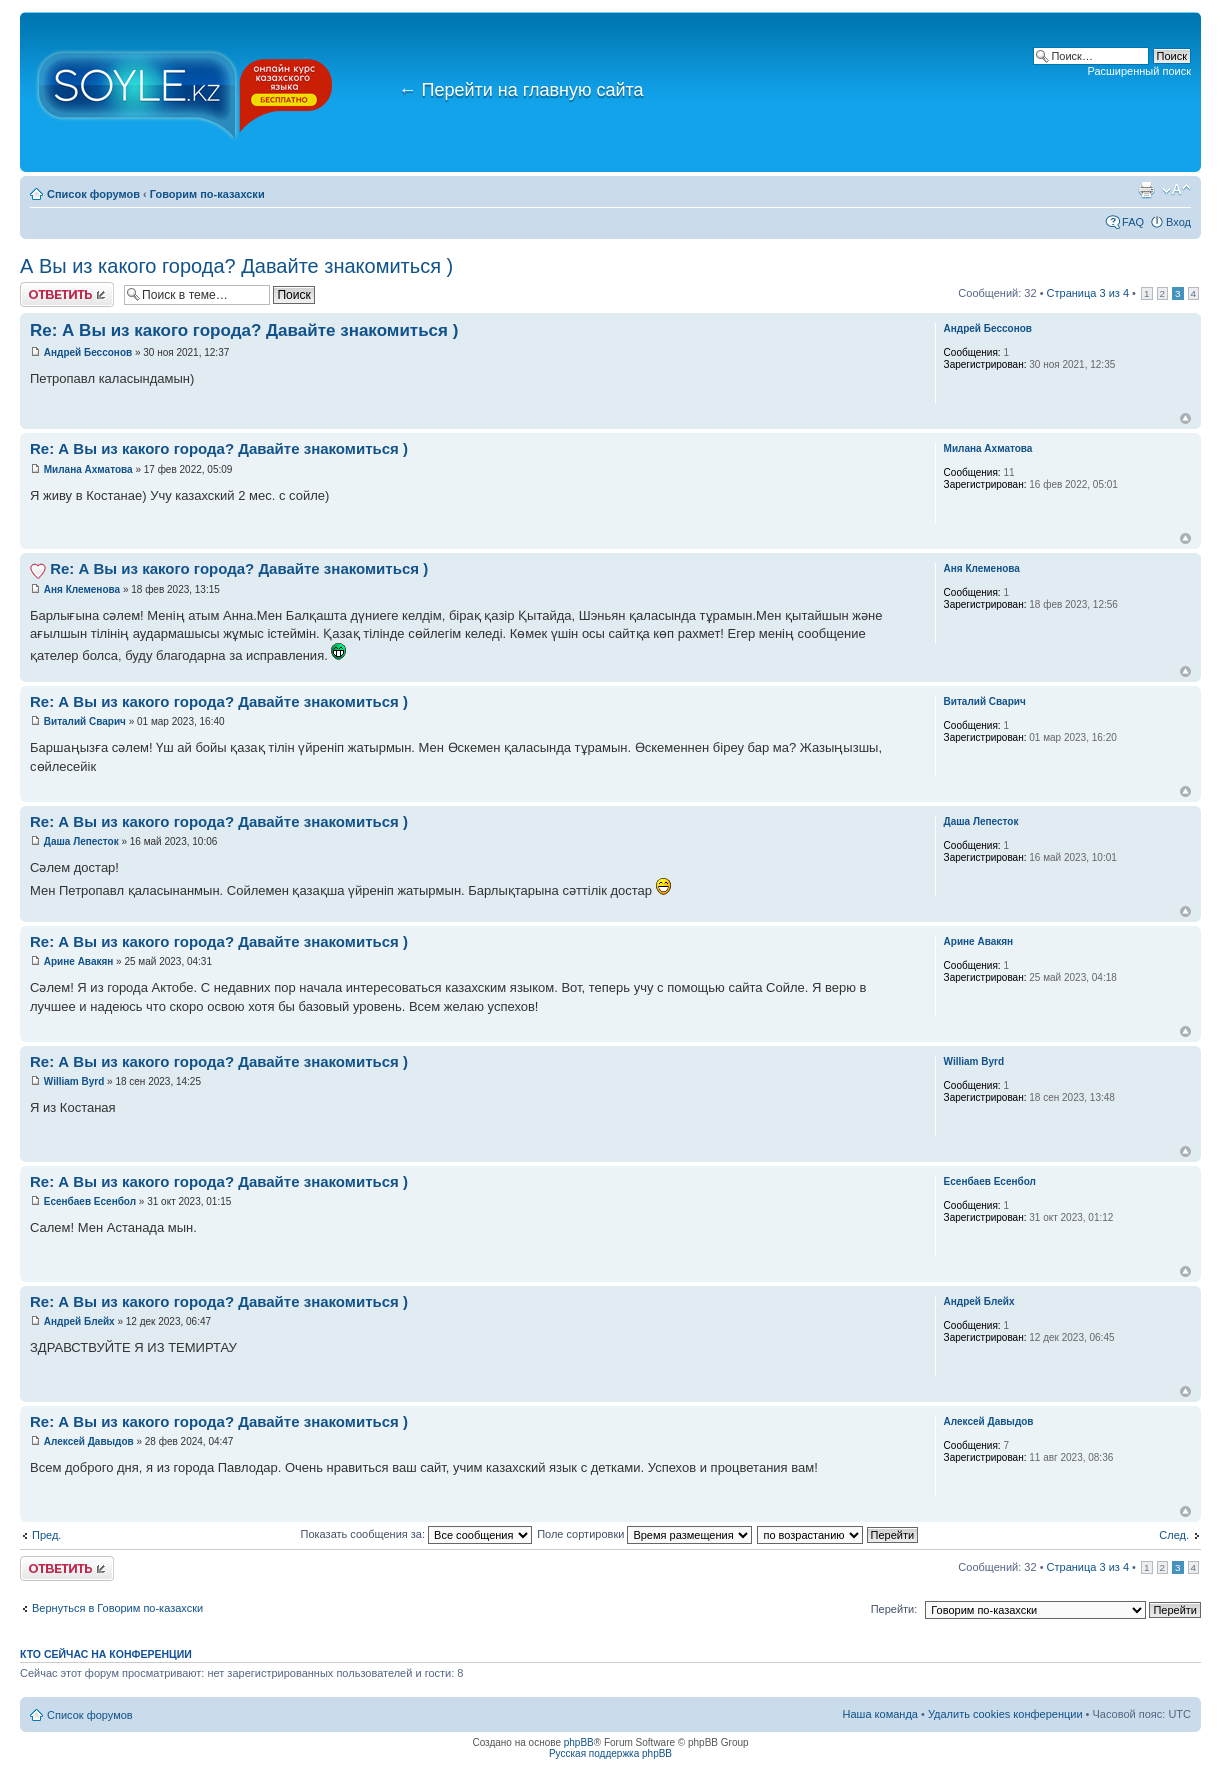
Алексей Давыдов (89, 1441)
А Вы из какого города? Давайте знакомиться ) (236, 266)
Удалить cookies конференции (1005, 1714)
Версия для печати (1146, 190)
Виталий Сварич (85, 721)
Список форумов (93, 194)
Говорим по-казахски (207, 194)
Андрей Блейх (79, 1321)
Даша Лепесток (83, 841)
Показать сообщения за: (417, 1534)
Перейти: (894, 1609)
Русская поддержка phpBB (610, 1753)
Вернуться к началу (1185, 418)
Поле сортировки (644, 1534)
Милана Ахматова (88, 469)
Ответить (67, 294)
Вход (1178, 222)
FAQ (1133, 222)
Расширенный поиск (1139, 71)
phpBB (579, 1742)
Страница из (1088, 293)
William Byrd (74, 1081)
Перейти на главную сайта (521, 90)
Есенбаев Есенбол (90, 1201)
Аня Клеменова (82, 589)
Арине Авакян (79, 961)
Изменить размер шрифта (1176, 190)
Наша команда (880, 1714)
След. (1174, 1535)
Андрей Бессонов (88, 352)
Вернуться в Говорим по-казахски (117, 1608)
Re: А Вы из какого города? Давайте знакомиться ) (244, 330)
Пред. (46, 1535)
